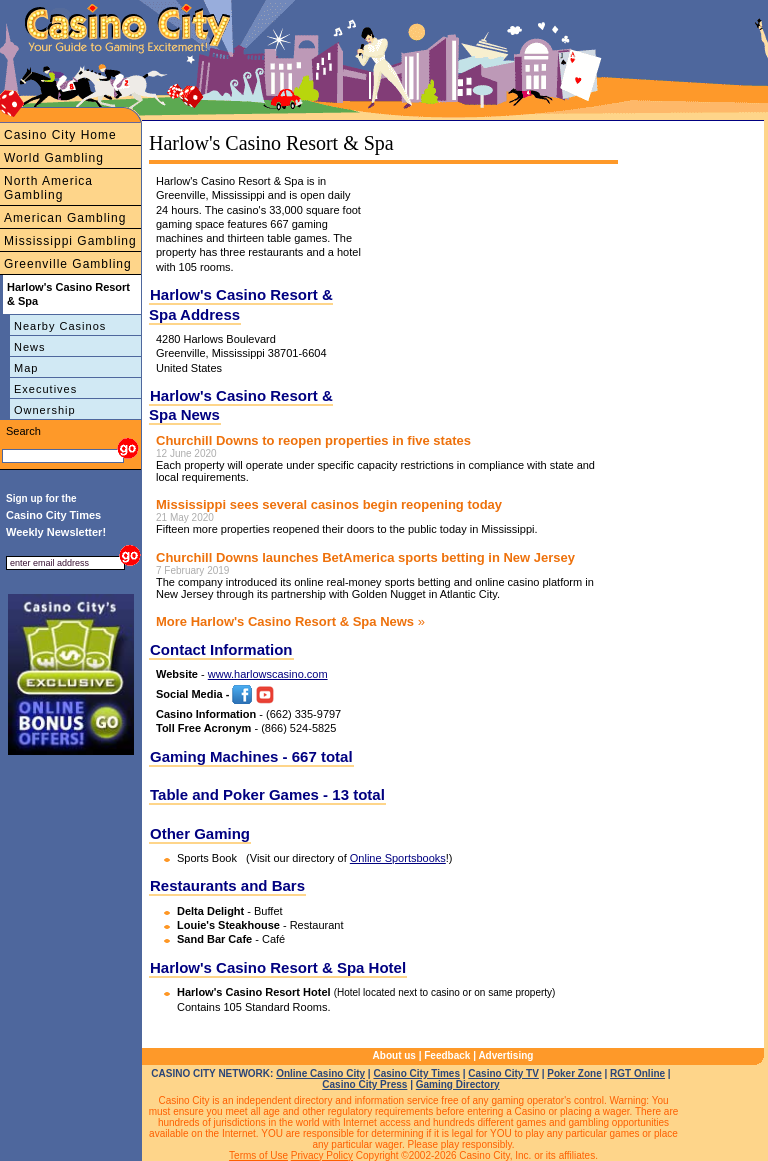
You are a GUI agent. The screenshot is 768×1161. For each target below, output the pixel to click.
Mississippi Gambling (70, 241)
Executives (45, 389)
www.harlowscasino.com (268, 674)
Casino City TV (503, 1073)
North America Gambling (48, 188)
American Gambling (65, 218)
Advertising (505, 1055)
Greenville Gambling (68, 264)
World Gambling (54, 158)
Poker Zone (574, 1073)
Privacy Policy (322, 1155)
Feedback (447, 1055)
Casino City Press (364, 1084)
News (30, 347)
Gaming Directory (458, 1084)
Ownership (45, 410)
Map (26, 368)
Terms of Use (258, 1155)
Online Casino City (320, 1073)
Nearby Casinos (60, 326)
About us (394, 1055)
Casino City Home (60, 135)
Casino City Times (416, 1073)
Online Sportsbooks (398, 858)
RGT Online (637, 1073)
